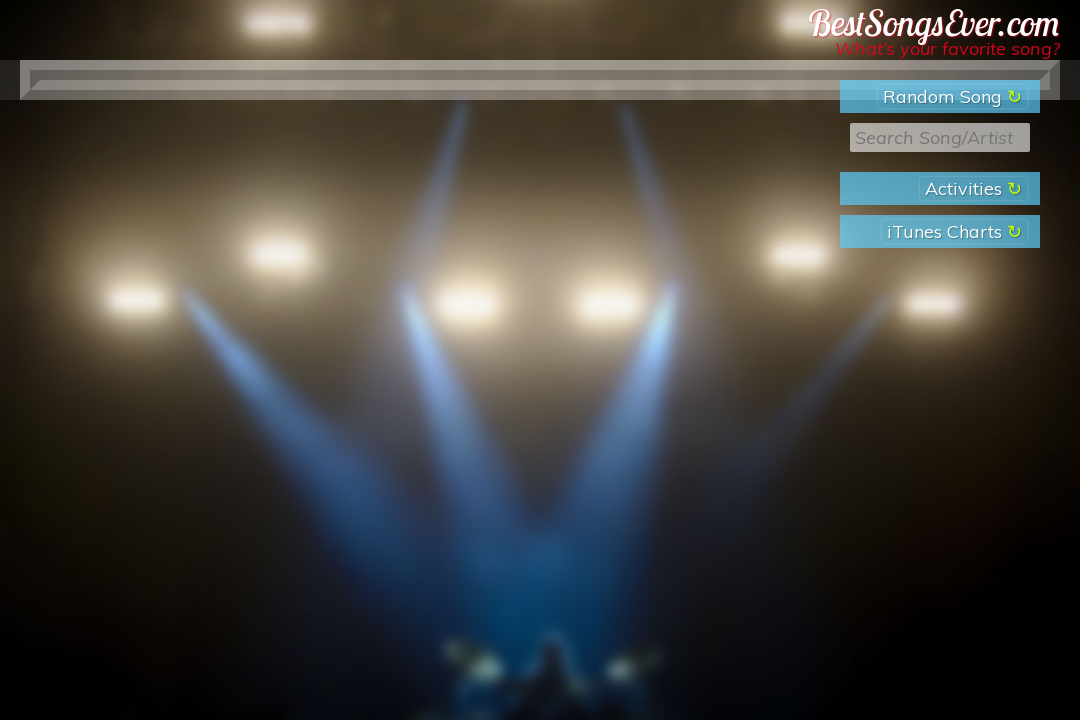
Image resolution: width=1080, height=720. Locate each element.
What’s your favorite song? (947, 48)
